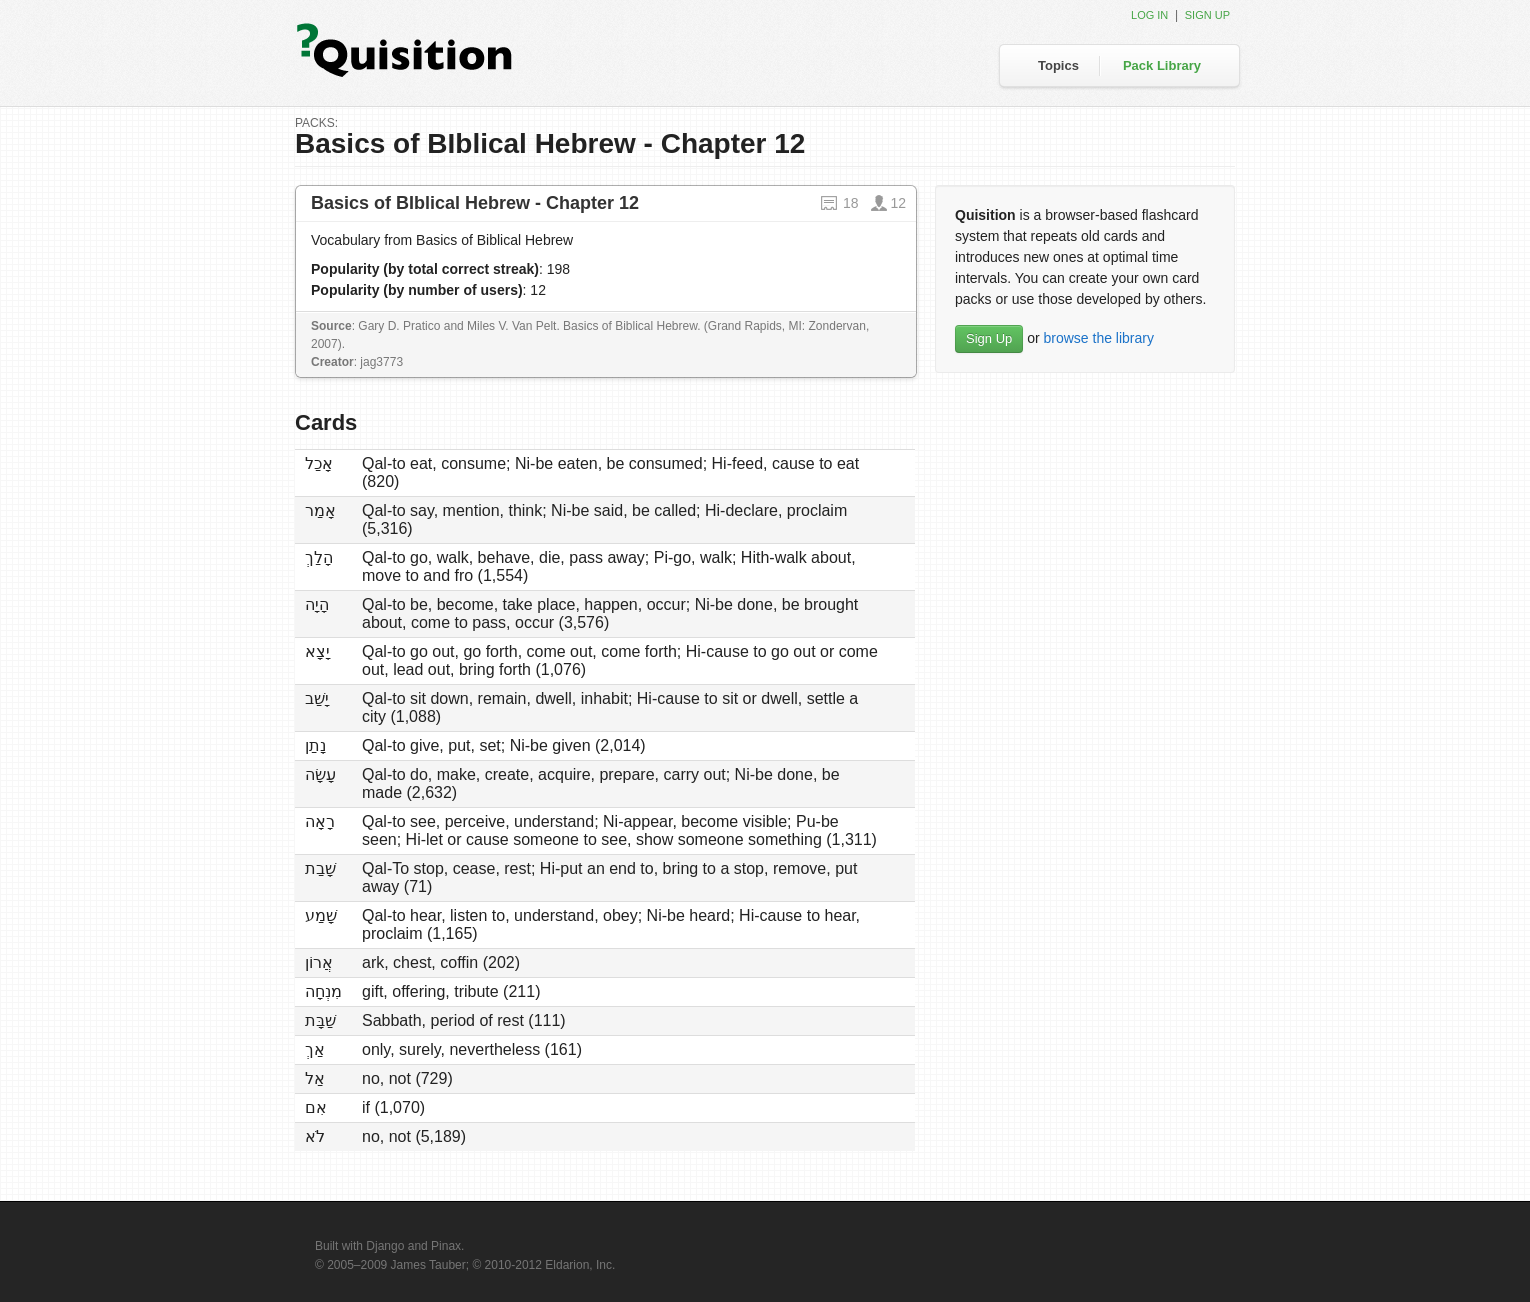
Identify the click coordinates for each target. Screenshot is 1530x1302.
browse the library (1098, 338)
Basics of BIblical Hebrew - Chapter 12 (475, 203)
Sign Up (989, 338)
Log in (1149, 15)
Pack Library (1162, 65)
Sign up (1207, 15)
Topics (1058, 65)
